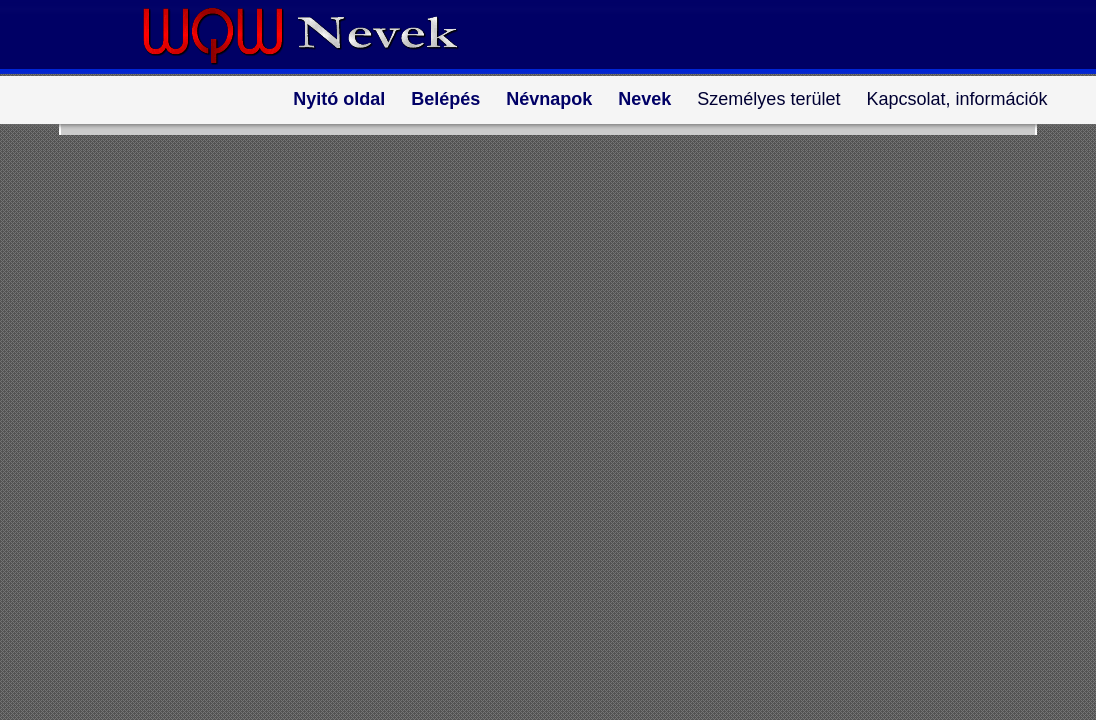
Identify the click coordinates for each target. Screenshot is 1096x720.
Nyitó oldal (339, 99)
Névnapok (549, 99)
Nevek (644, 99)
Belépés (445, 99)
